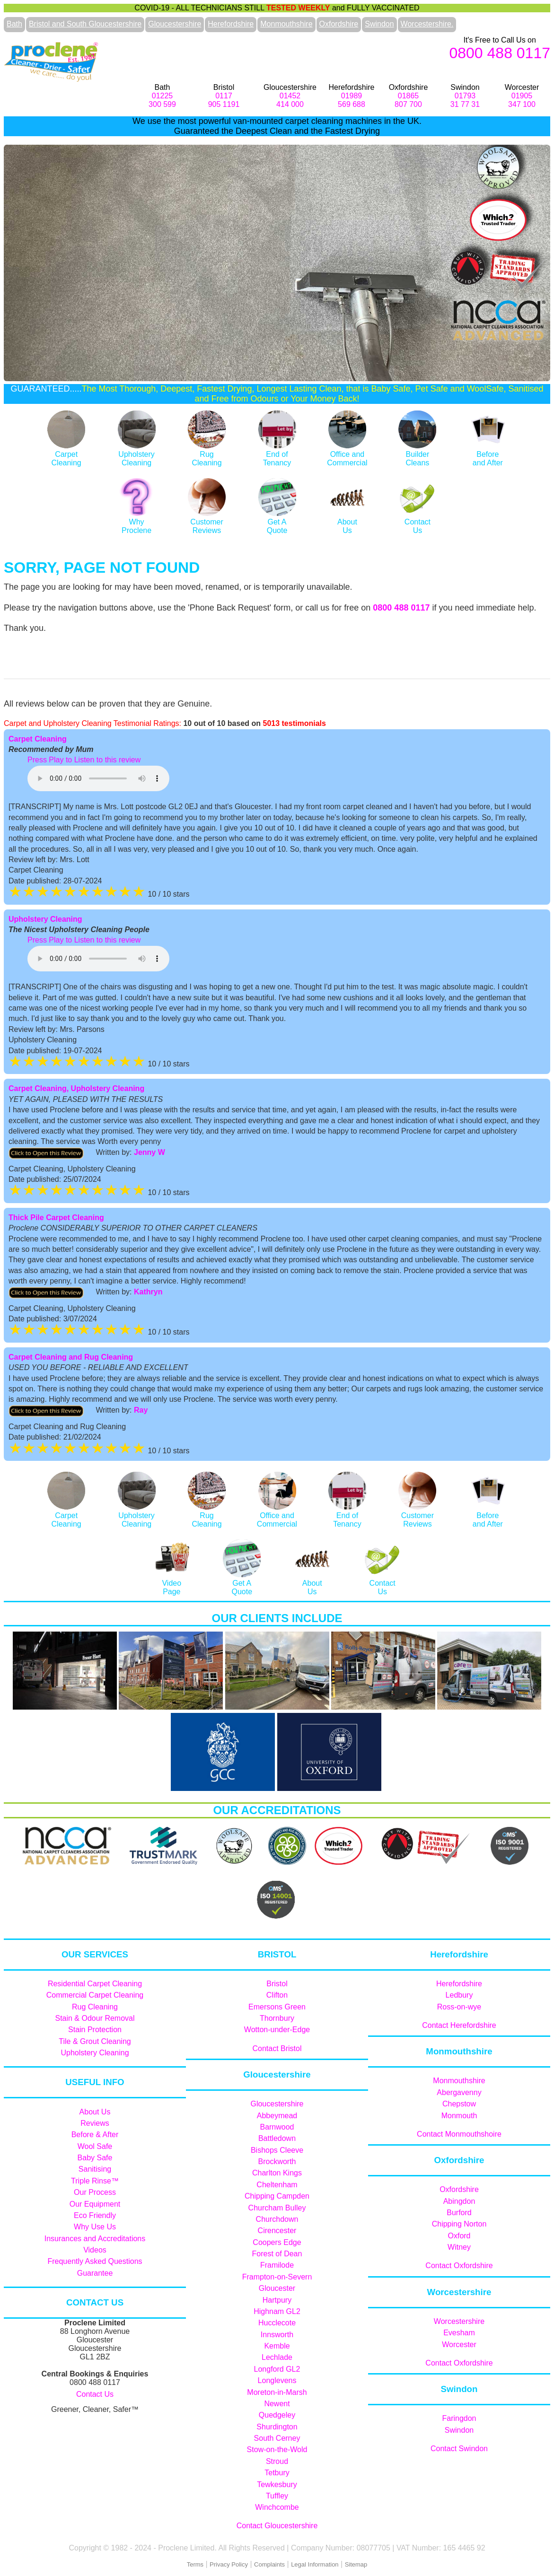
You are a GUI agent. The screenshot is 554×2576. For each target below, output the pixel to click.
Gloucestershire (174, 24)
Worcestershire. (427, 24)
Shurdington (276, 2427)
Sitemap (356, 2564)
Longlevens (277, 2380)
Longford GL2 (277, 2369)
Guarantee (95, 2273)
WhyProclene (137, 521)
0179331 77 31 (465, 100)
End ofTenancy (277, 454)
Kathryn (148, 1292)
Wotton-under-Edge (277, 2030)
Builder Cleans (417, 454)
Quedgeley (277, 2415)
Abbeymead (277, 2116)
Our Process (95, 2192)
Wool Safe (95, 2146)
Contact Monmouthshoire (459, 2134)
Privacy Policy (229, 2564)
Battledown (277, 2138)
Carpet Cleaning (38, 739)
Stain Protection (95, 2030)
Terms (195, 2564)
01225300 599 (162, 100)
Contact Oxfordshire (458, 2266)
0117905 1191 (224, 100)
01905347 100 (522, 100)
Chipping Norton (459, 2224)
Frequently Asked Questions (94, 2261)
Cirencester (277, 2231)
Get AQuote (277, 521)
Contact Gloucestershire (277, 2526)
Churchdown (277, 2219)
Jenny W (149, 1152)
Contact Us (95, 2394)
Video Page (172, 1583)
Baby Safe (95, 2158)
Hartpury (277, 2300)
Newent (277, 2404)
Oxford (459, 2236)
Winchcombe (277, 2507)
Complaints (269, 2564)
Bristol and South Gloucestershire (85, 24)
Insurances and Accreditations (94, 2239)
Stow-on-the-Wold (277, 2449)
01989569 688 (351, 100)
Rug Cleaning (95, 2007)
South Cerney (277, 2438)
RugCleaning (207, 454)
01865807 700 (408, 100)
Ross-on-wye (459, 2007)
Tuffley (277, 2496)
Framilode (277, 2265)
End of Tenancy (347, 1515)
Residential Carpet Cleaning (95, 1984)
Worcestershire (459, 2321)
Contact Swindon (459, 2449)
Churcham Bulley (277, 2208)
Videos (94, 2250)
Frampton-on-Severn (277, 2277)
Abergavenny (459, 2092)
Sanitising (95, 2169)
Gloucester (277, 2288)
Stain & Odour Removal (94, 2018)
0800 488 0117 (499, 52)
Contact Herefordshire (459, 2025)
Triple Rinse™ (95, 2181)
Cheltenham (276, 2185)
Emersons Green (277, 2007)
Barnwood (277, 2127)
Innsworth (277, 2335)
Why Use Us (95, 2227)
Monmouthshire (286, 24)
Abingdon (459, 2201)
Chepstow (459, 2104)
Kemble (277, 2346)
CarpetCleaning (66, 454)
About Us (95, 2112)
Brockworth (277, 2161)
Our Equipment (95, 2204)
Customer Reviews (207, 521)
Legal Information (314, 2564)
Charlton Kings (277, 2173)
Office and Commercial (347, 454)
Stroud (277, 2461)
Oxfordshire (339, 24)
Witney (459, 2247)
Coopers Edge (277, 2242)
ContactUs (417, 521)
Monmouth (459, 2116)
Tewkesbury (277, 2484)
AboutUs (347, 521)
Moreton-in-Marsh (277, 2392)
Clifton (277, 1995)
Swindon (379, 24)
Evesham (459, 2333)
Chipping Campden (277, 2196)
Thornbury (277, 2018)
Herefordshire (231, 24)
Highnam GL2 (277, 2311)
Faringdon (459, 2418)
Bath (14, 24)
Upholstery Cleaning (137, 454)
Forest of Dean (277, 2254)
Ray (141, 1410)
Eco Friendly (95, 2215)
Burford (459, 2213)
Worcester (459, 2344)
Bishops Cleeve (277, 2150)
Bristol (276, 1984)
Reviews (94, 2123)
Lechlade (277, 2357)
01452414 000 (290, 100)
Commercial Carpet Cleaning (94, 1995)
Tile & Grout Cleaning (95, 2041)
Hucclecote (277, 2323)
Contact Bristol (276, 2048)
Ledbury (459, 1995)
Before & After (95, 2135)
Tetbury (276, 2473)
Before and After (488, 454)
